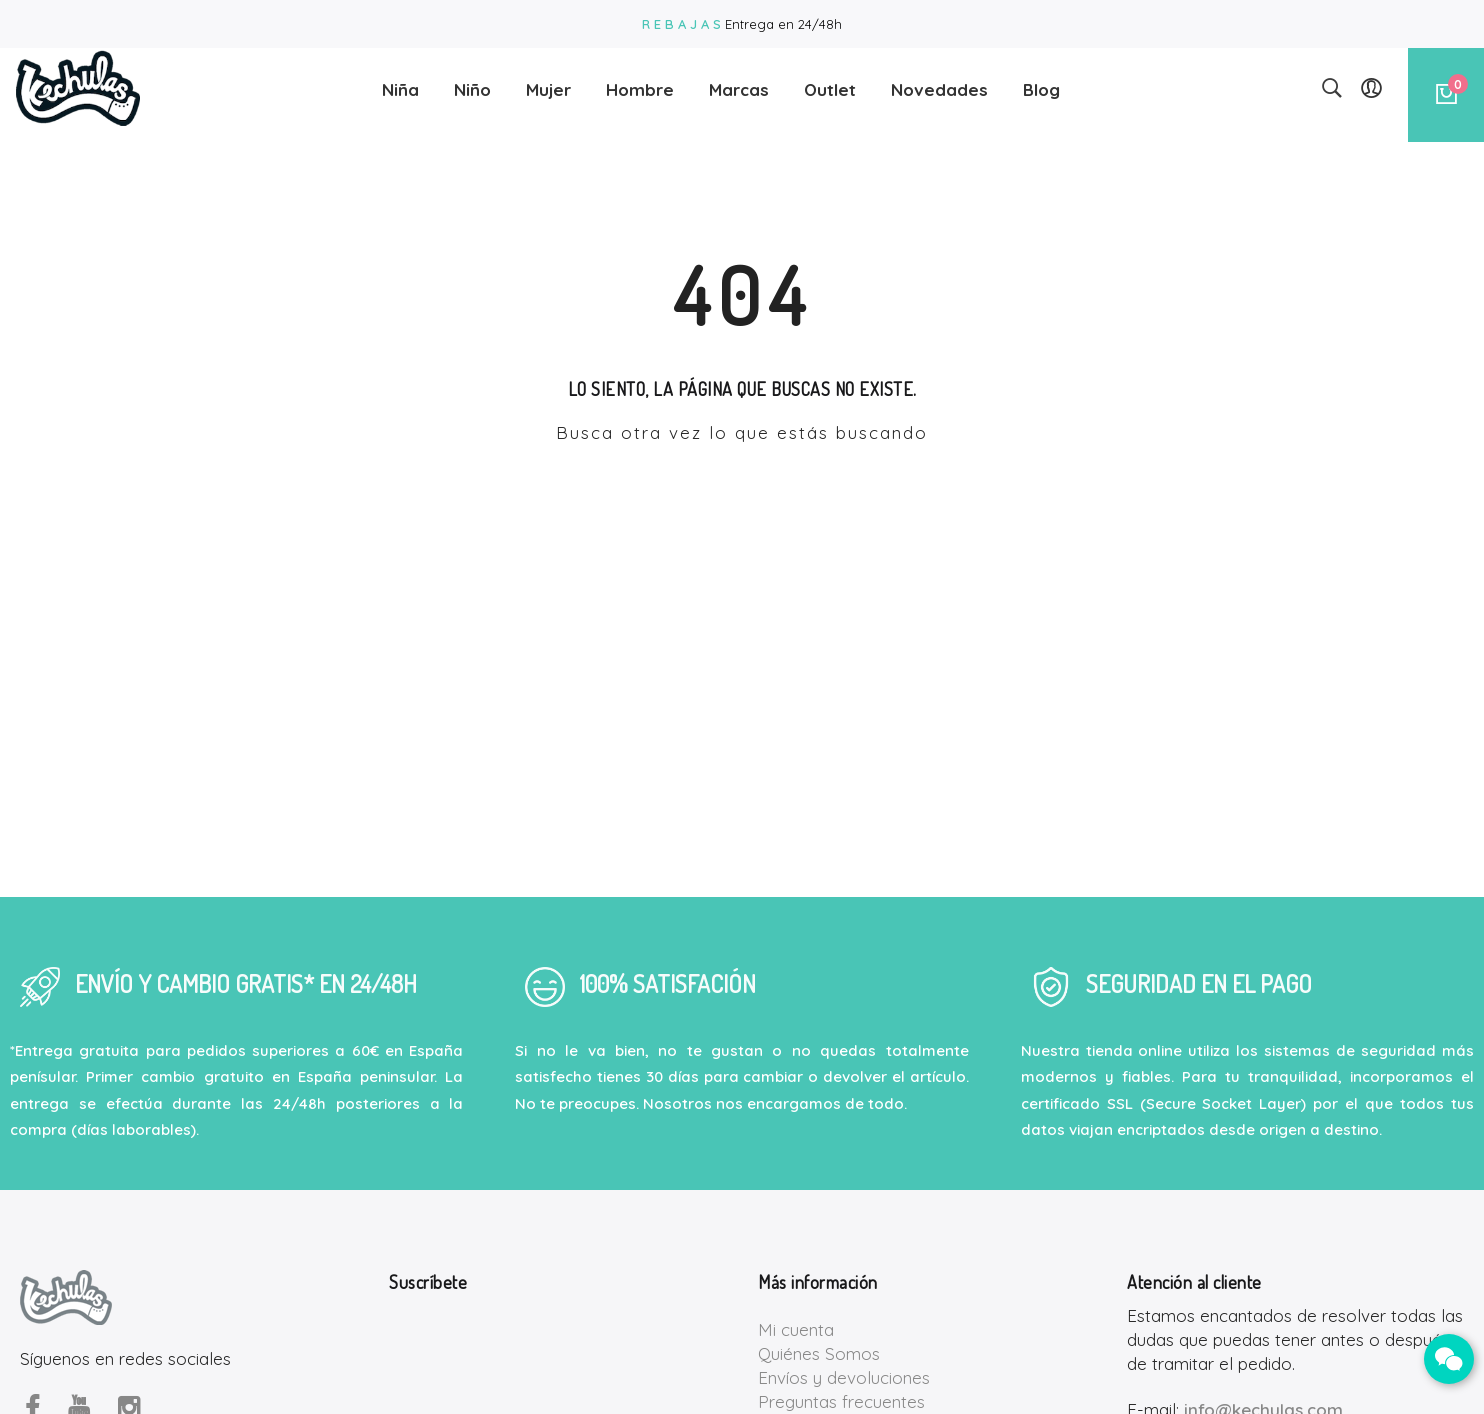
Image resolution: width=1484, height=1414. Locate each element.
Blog (1041, 84)
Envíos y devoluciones (844, 1377)
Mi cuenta (796, 1329)
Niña (400, 84)
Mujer (548, 84)
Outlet (830, 84)
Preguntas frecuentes (841, 1401)
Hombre (640, 84)
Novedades (939, 84)
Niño (472, 84)
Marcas (739, 84)
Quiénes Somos (819, 1353)
